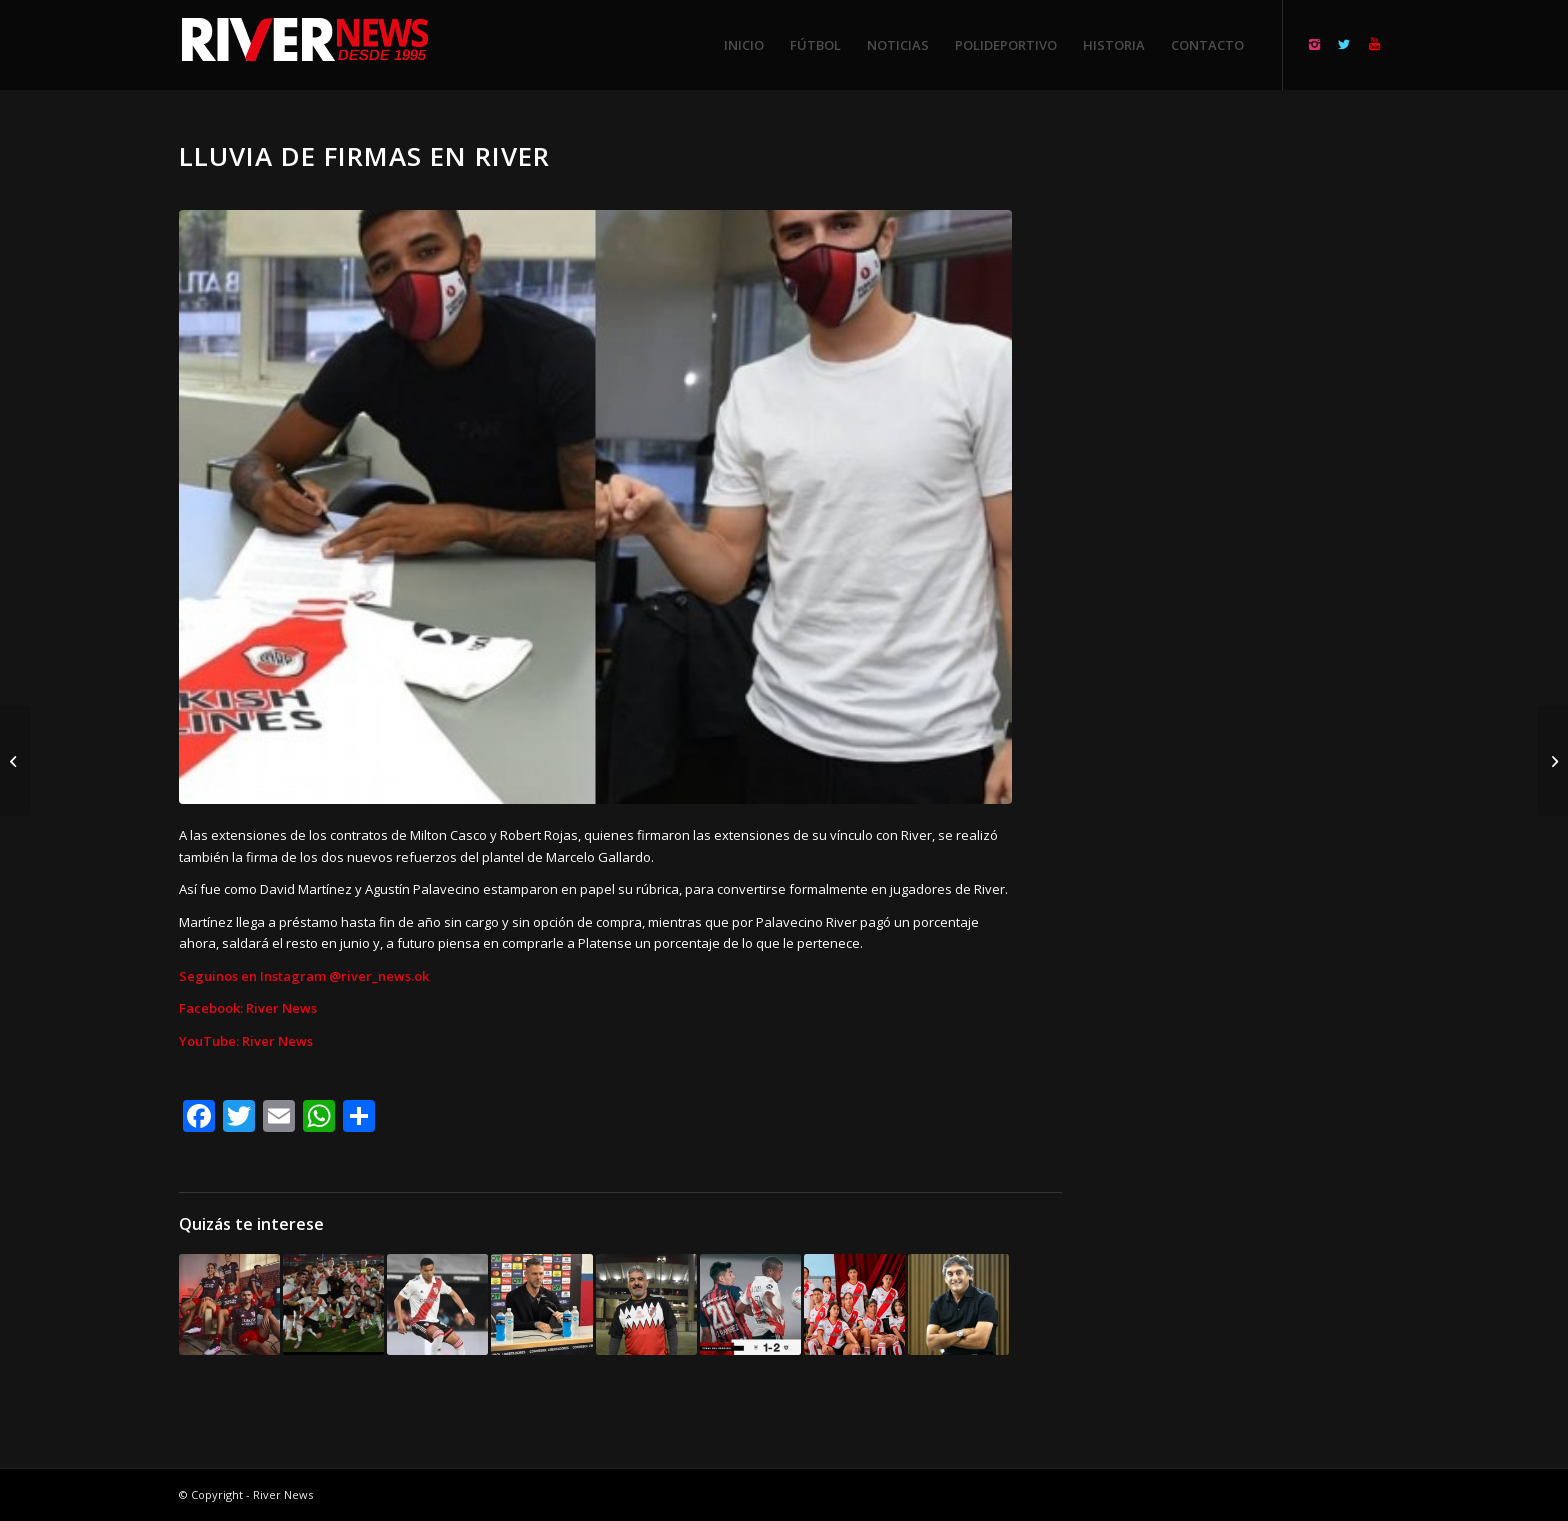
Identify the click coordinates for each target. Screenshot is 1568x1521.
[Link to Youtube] (1374, 44)
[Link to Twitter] (1344, 44)
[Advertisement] (1250, 440)
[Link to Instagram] (1314, 44)
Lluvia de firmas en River (364, 156)
